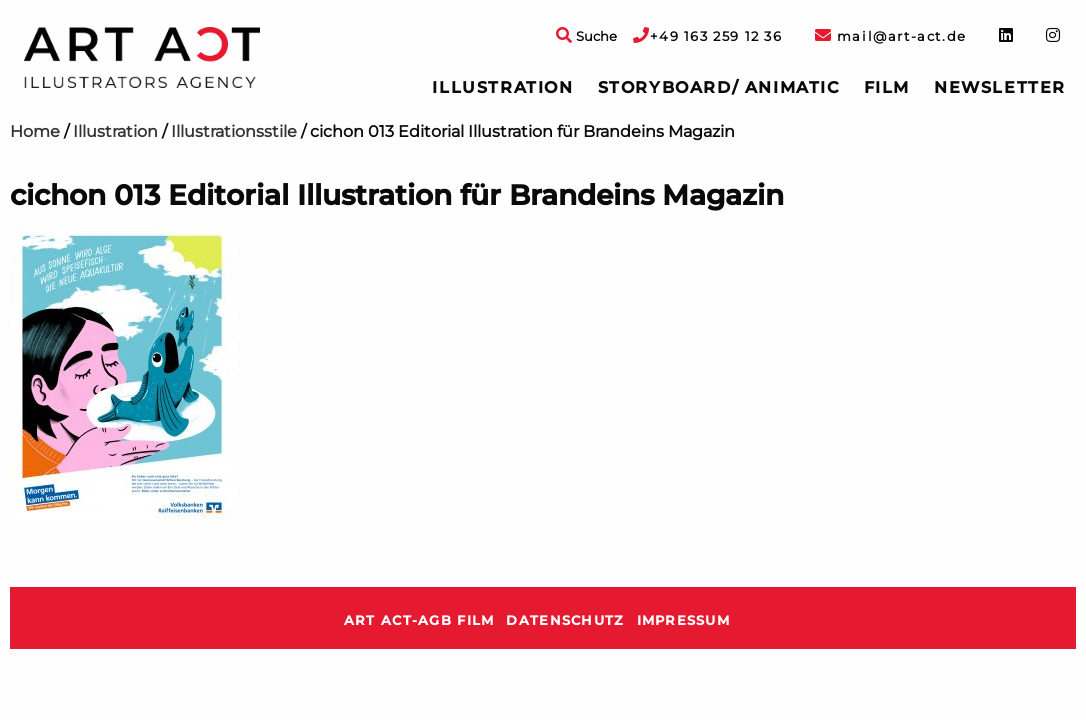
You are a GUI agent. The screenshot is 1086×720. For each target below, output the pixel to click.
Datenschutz (565, 620)
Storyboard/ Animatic (719, 87)
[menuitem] (502, 88)
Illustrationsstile (234, 131)
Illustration (502, 87)
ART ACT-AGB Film (419, 620)
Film (887, 87)
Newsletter (1000, 87)
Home (35, 131)
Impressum (684, 620)
